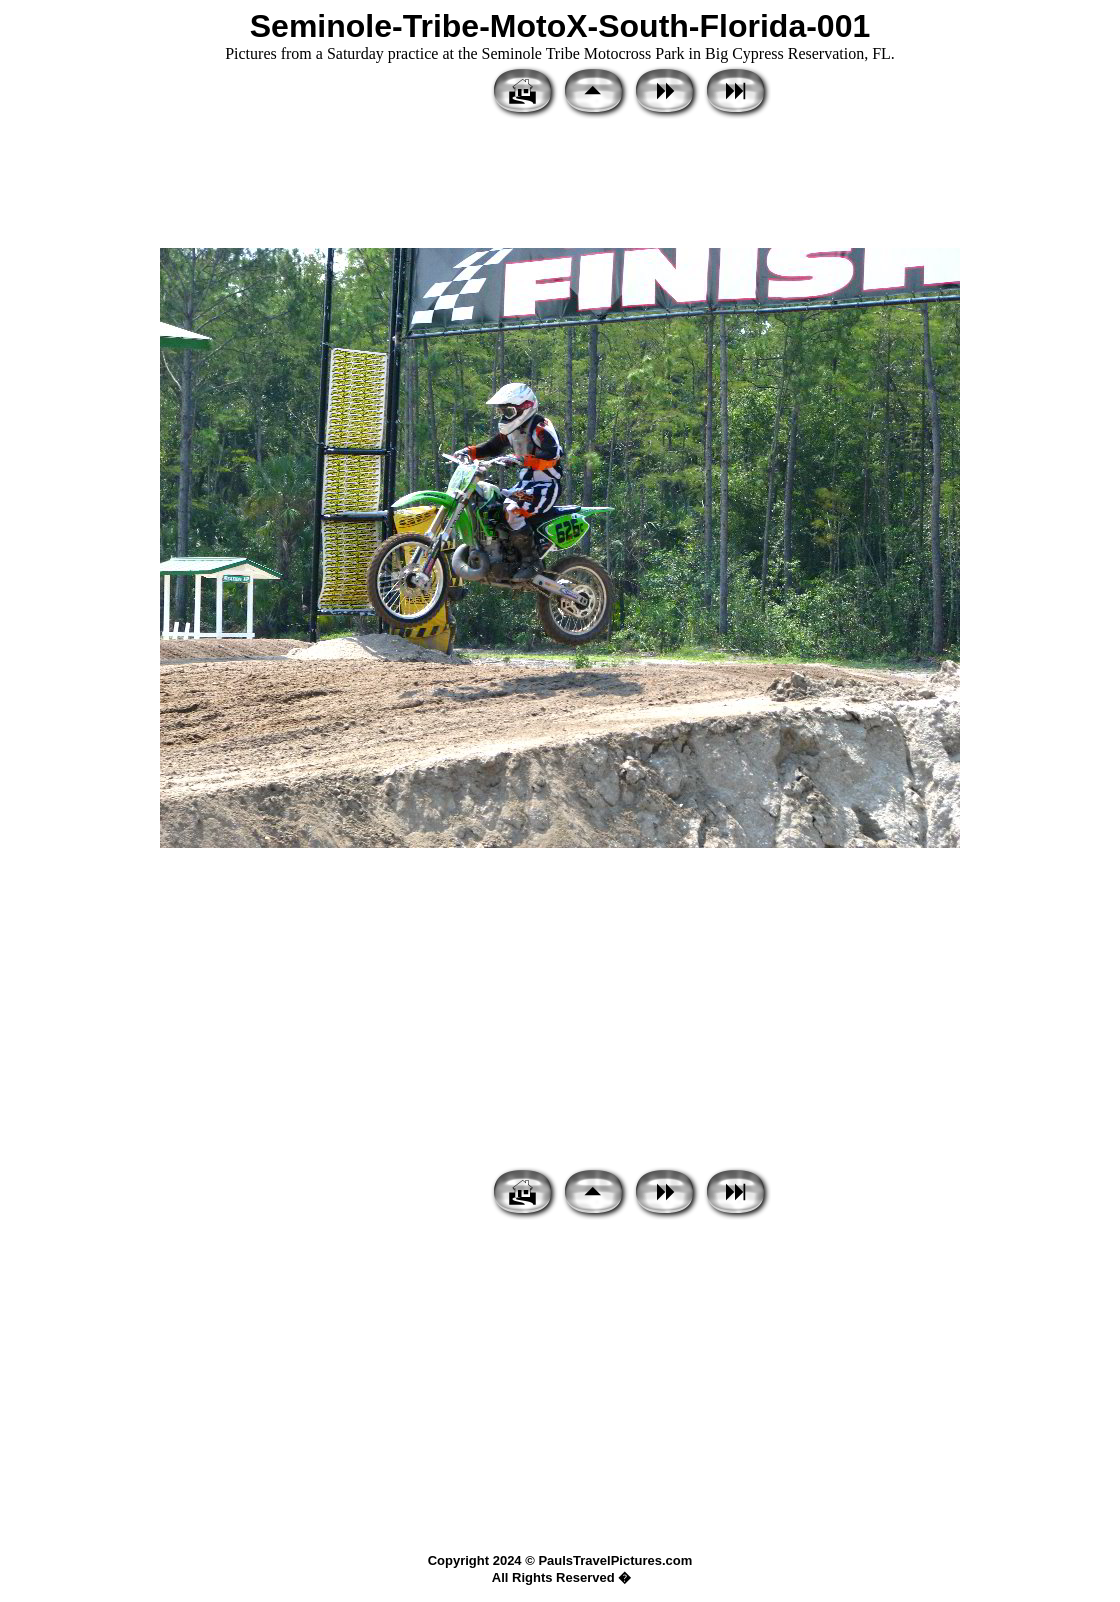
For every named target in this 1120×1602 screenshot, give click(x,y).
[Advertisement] (560, 185)
